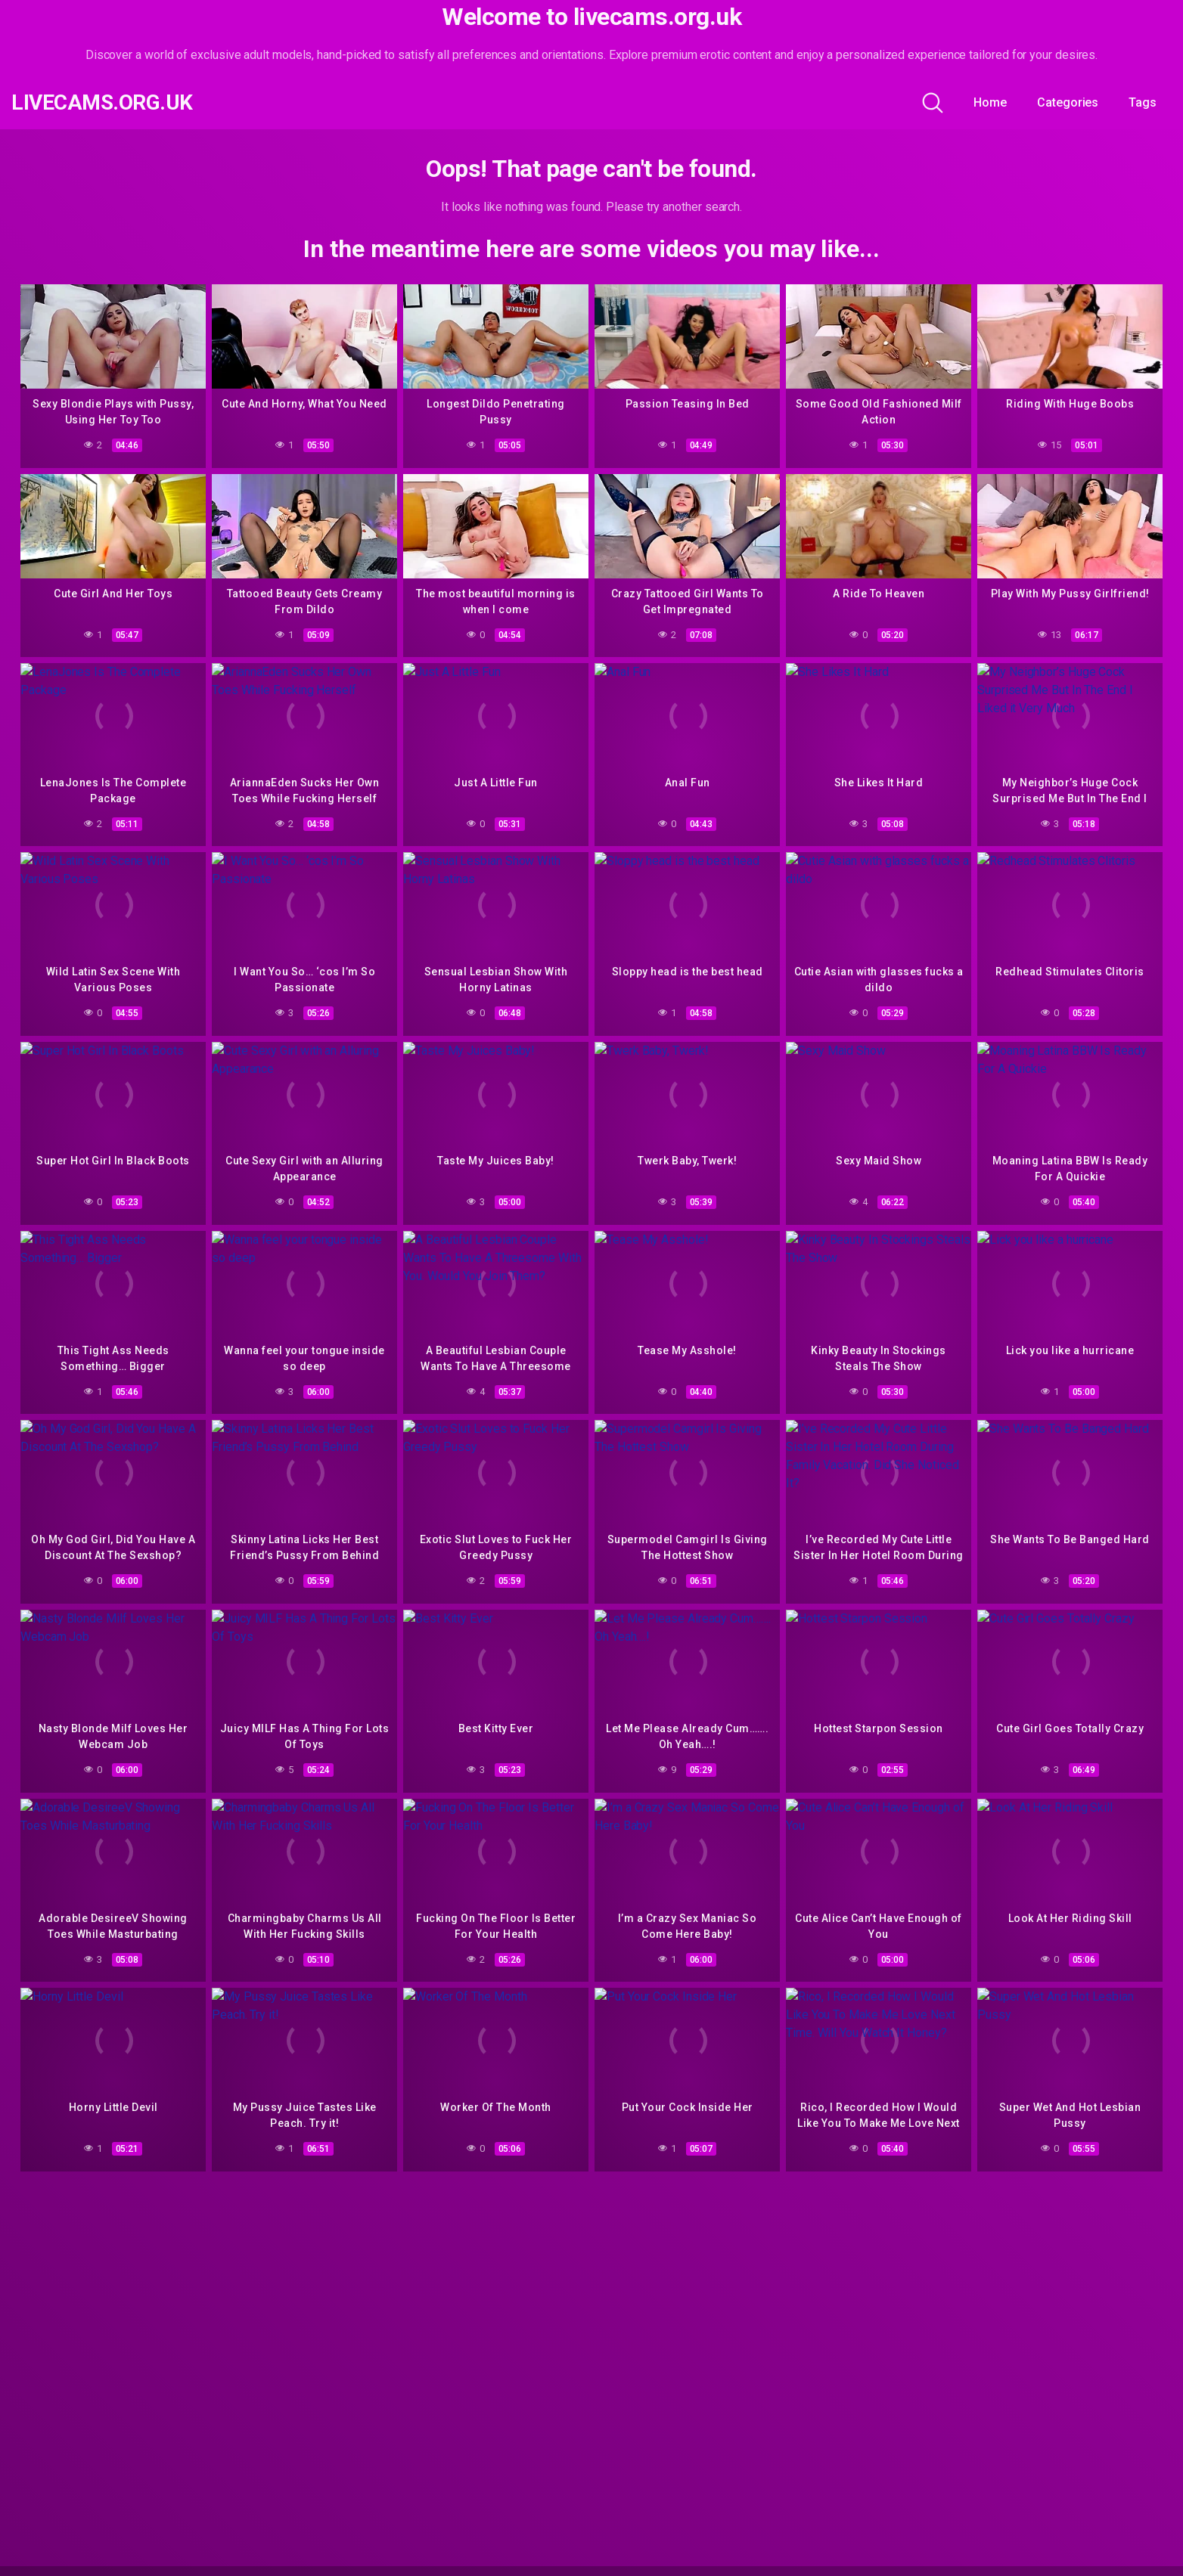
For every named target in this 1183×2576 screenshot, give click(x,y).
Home (990, 102)
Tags (1143, 102)
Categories (1067, 102)
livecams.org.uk (102, 103)
